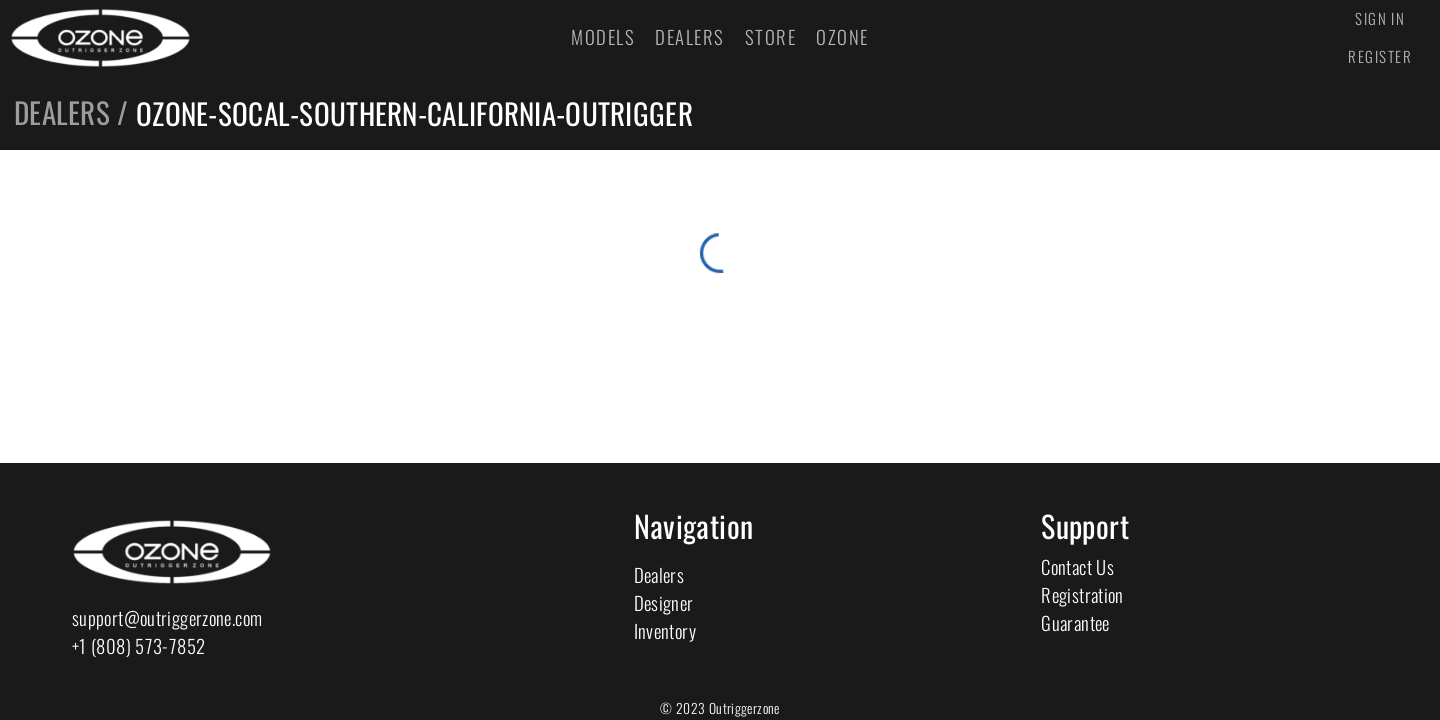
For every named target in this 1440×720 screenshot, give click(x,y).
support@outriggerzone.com (167, 617)
